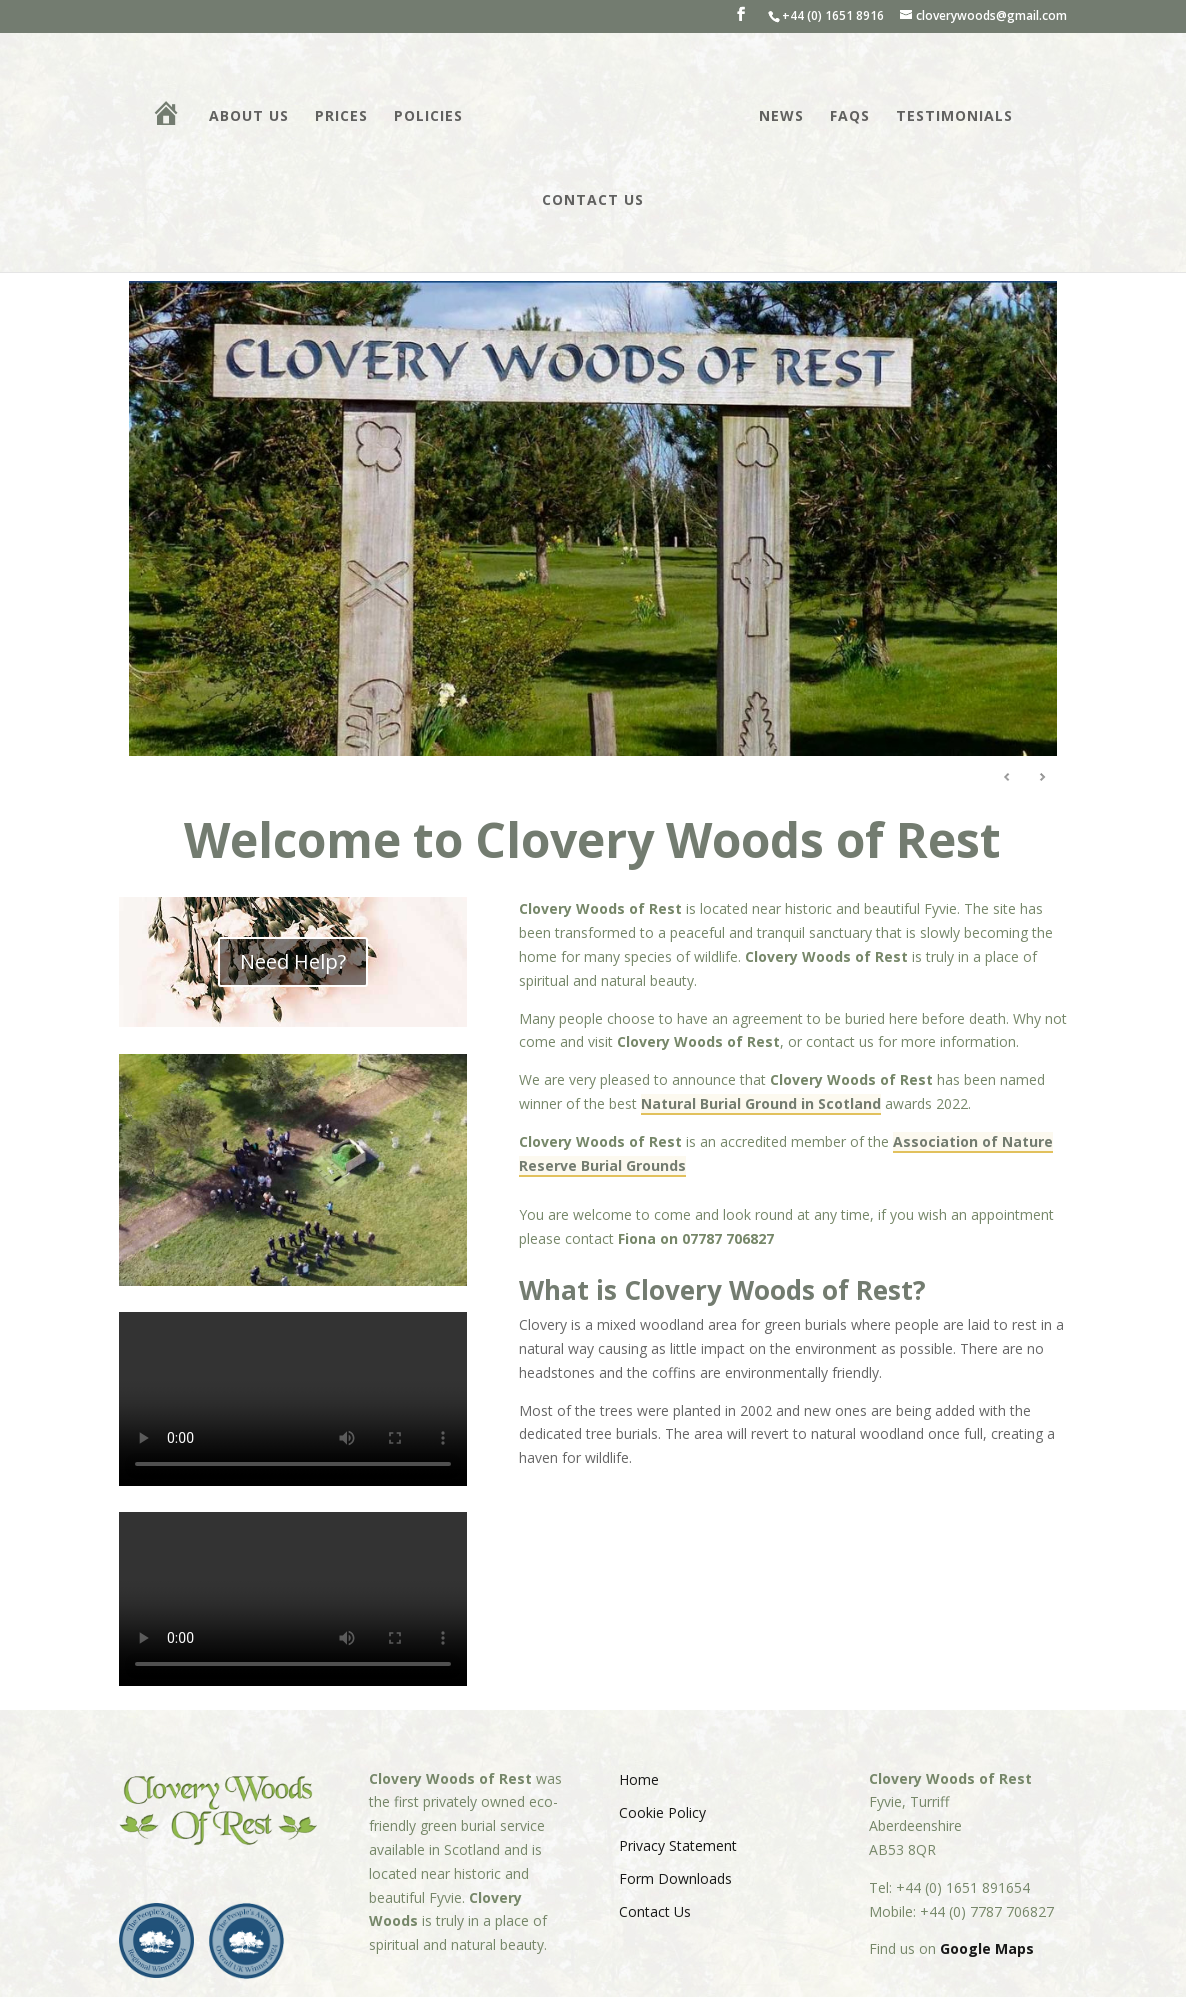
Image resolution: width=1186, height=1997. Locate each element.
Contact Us (593, 201)
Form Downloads (675, 1878)
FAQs (848, 116)
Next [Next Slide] (1042, 777)
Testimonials (952, 116)
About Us (251, 116)
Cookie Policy (662, 1812)
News (779, 116)
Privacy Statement (678, 1845)
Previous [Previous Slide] (1007, 777)
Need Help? (293, 961)
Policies (430, 116)
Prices (343, 116)
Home (639, 1779)
